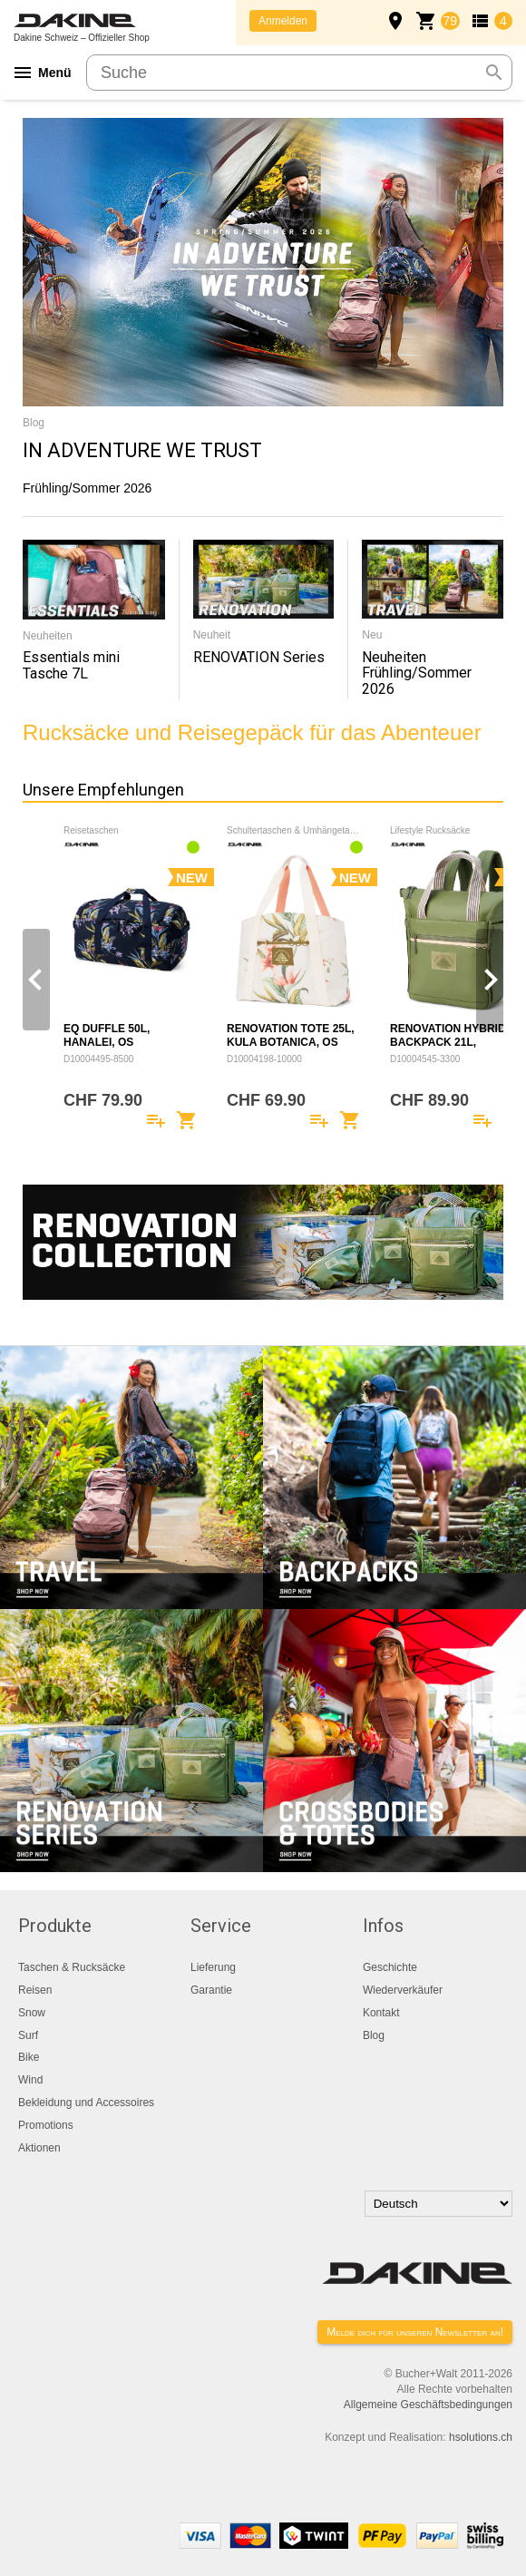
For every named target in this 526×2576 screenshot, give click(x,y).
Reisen (35, 1990)
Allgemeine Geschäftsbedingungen (428, 2404)
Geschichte (390, 1967)
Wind (30, 2079)
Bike (28, 2057)
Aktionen (39, 2148)
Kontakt (381, 2012)
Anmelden (282, 21)
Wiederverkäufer (403, 1990)
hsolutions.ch (480, 2437)
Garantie (211, 1990)
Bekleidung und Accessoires (86, 2102)
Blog (374, 2035)
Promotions (45, 2125)
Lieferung (213, 1967)
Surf (28, 2035)
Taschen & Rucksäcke (71, 1967)
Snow (31, 2012)
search (494, 72)
